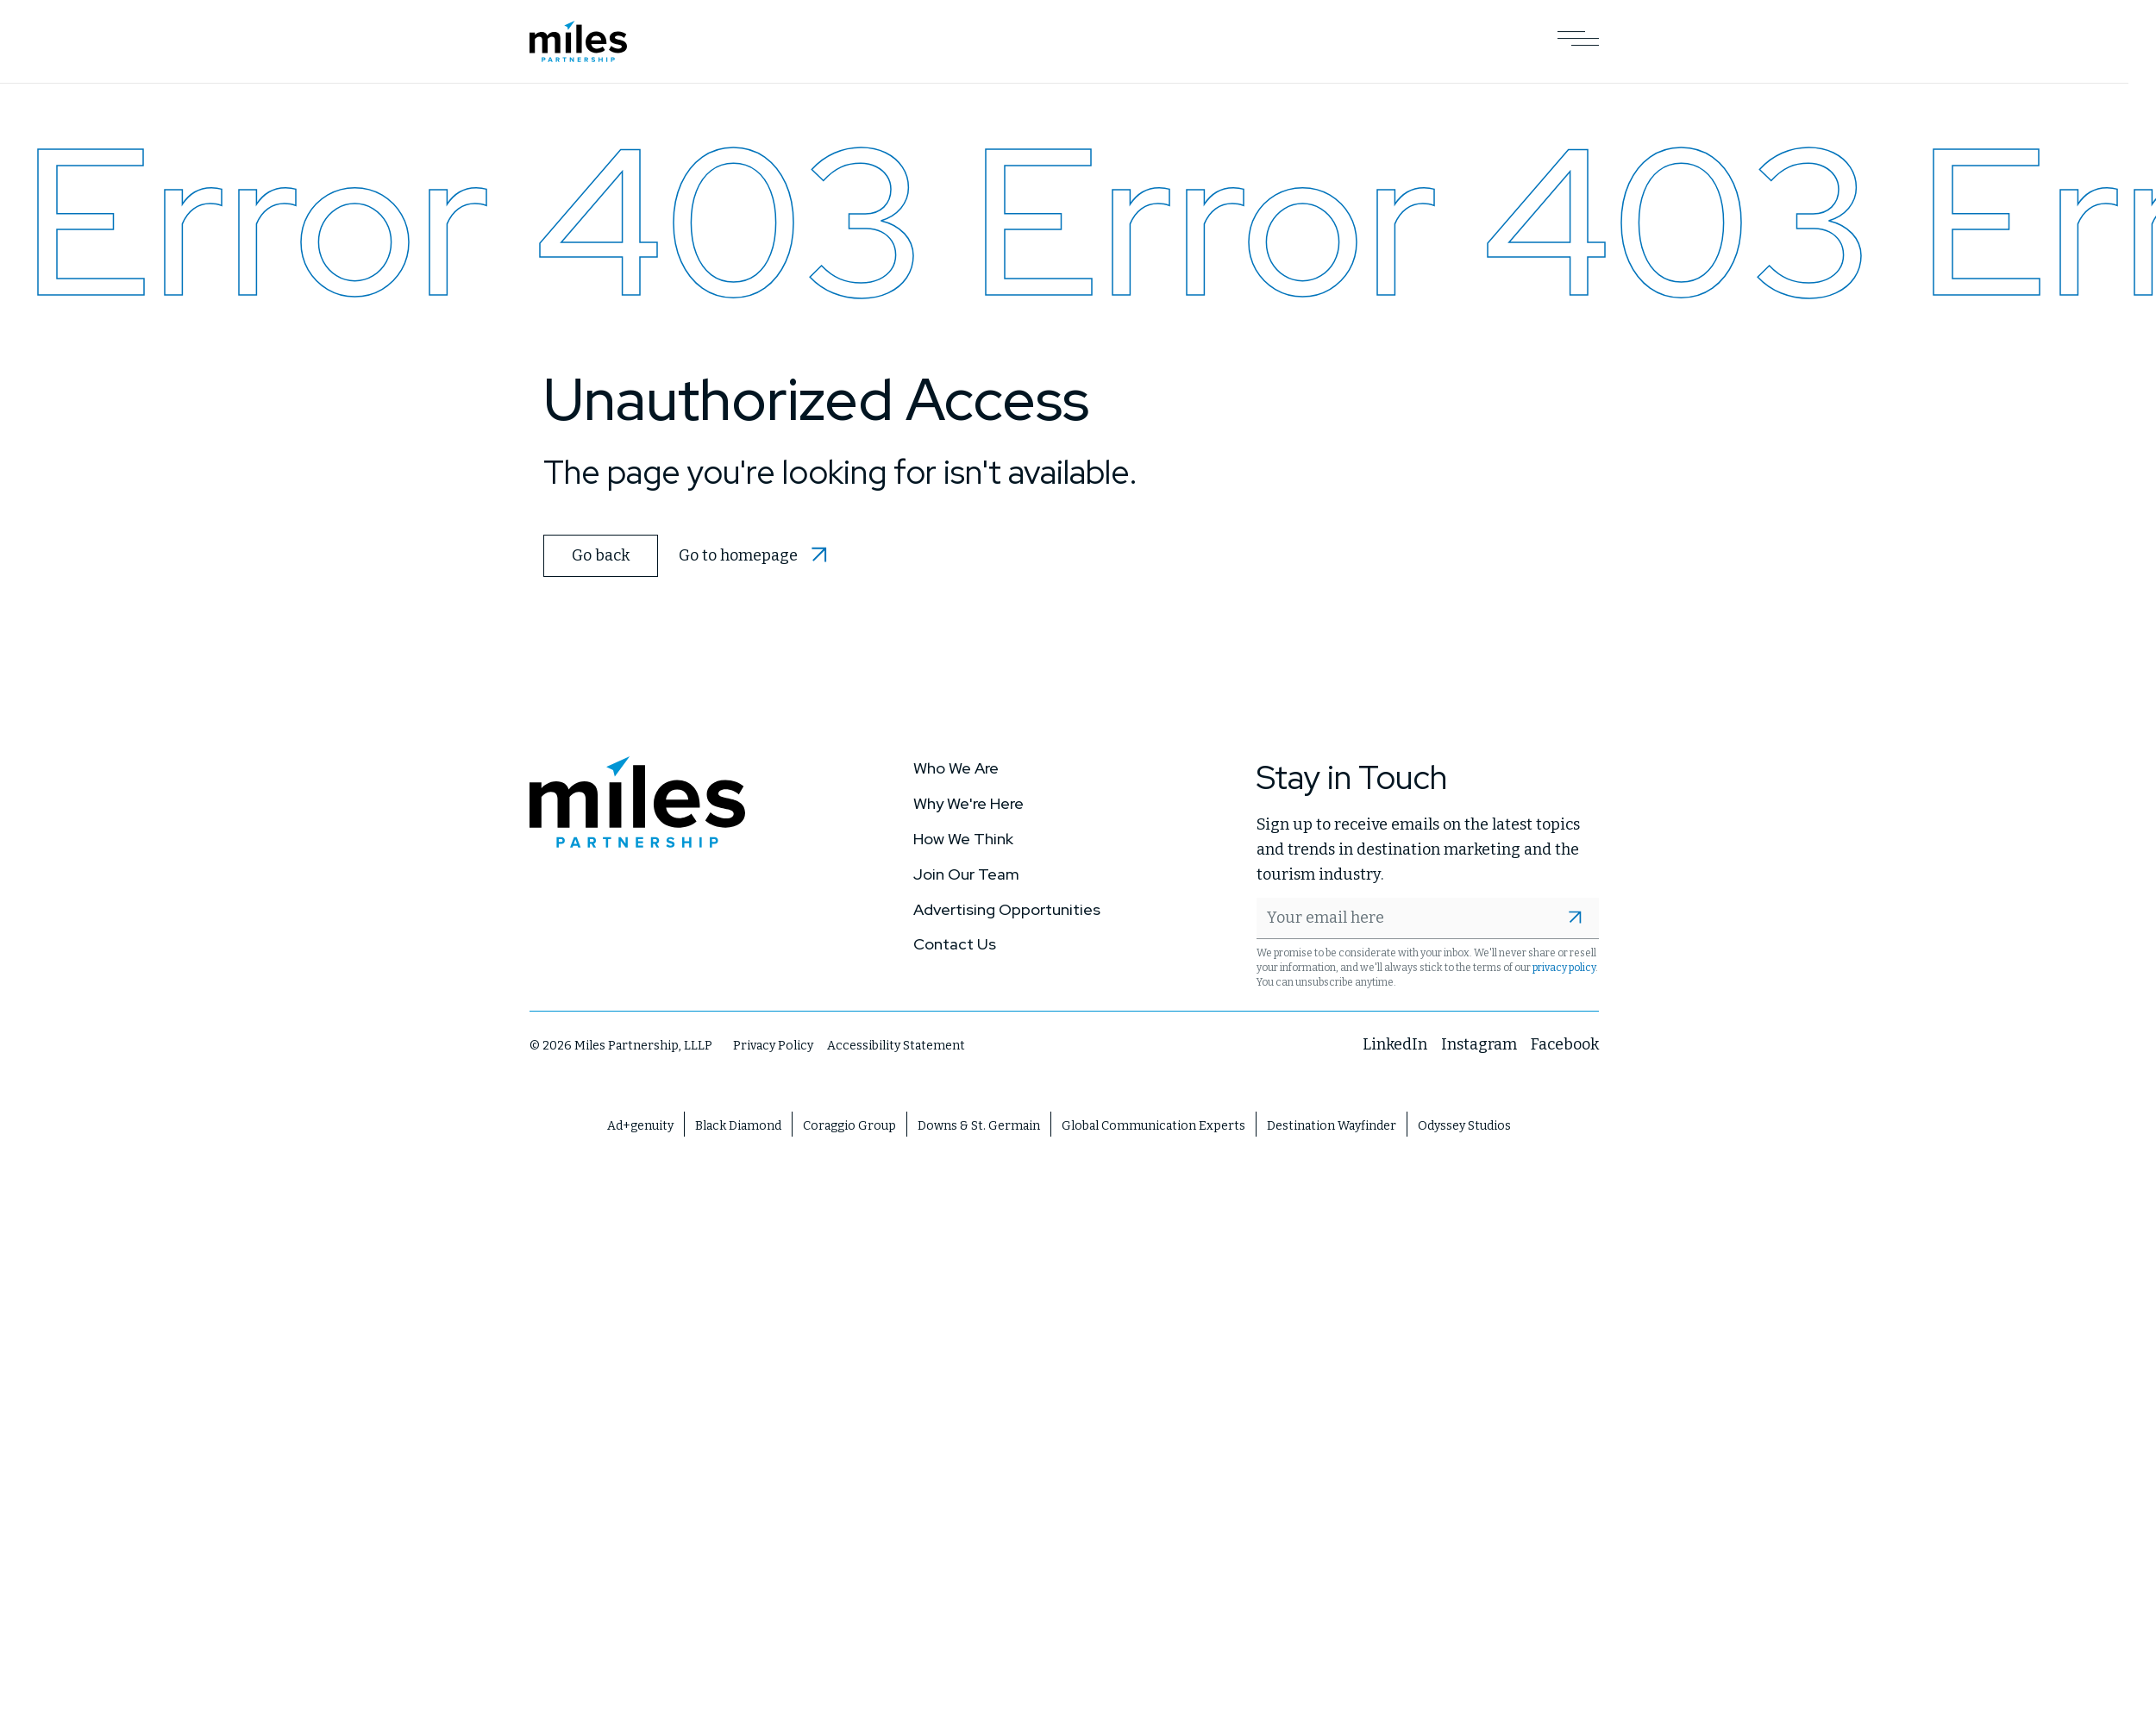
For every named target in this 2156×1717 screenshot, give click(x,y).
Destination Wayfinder (1331, 1125)
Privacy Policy (773, 1044)
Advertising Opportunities (1006, 908)
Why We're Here (968, 802)
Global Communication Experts (1153, 1125)
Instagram (1479, 1043)
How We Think (963, 838)
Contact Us (954, 944)
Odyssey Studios (1464, 1125)
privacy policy (1563, 967)
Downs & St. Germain (979, 1125)
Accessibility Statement (896, 1044)
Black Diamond (738, 1125)
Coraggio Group (849, 1125)
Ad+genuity (640, 1125)
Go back (600, 555)
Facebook (1565, 1043)
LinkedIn (1395, 1043)
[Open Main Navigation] (1578, 41)
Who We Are (956, 768)
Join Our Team (966, 873)
